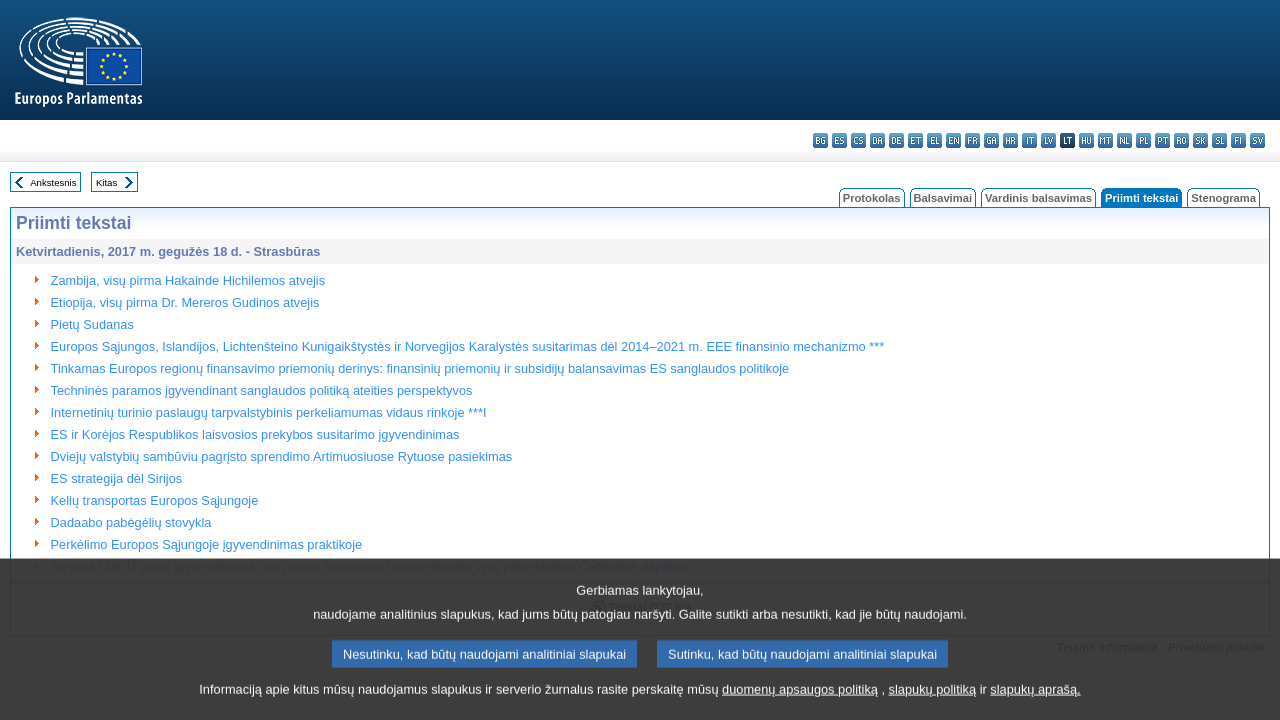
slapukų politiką (933, 704)
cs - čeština (858, 140)
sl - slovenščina (1219, 140)
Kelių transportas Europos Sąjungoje (155, 500)
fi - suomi (1238, 140)
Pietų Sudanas (92, 324)
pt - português (1162, 140)
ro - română (1181, 140)
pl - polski (1143, 140)
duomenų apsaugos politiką (800, 704)
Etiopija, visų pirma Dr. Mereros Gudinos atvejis (185, 302)
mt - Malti (1105, 140)
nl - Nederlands (1124, 140)
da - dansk (877, 140)
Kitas (106, 182)
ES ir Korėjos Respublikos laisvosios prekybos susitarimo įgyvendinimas (255, 434)
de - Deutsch (896, 140)
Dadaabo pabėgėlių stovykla (131, 522)
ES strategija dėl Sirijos (117, 478)
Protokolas (872, 198)
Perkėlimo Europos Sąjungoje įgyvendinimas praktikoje (207, 544)
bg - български (820, 140)
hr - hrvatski (1010, 140)
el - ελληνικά (934, 140)
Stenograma (1223, 198)
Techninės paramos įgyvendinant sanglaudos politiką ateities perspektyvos (262, 390)
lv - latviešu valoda (1048, 140)
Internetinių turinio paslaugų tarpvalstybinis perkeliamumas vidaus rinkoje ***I (269, 412)
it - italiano (1029, 140)
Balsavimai (943, 198)
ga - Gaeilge (991, 140)
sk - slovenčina (1200, 140)
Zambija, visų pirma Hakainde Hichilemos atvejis (188, 280)
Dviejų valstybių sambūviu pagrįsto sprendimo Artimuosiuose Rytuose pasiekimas (282, 456)
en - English (953, 140)
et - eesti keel (915, 140)
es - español (839, 140)
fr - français (972, 140)
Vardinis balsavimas (1038, 198)
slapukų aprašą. (1035, 704)
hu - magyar (1086, 140)
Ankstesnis (53, 182)
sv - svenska (1257, 140)
